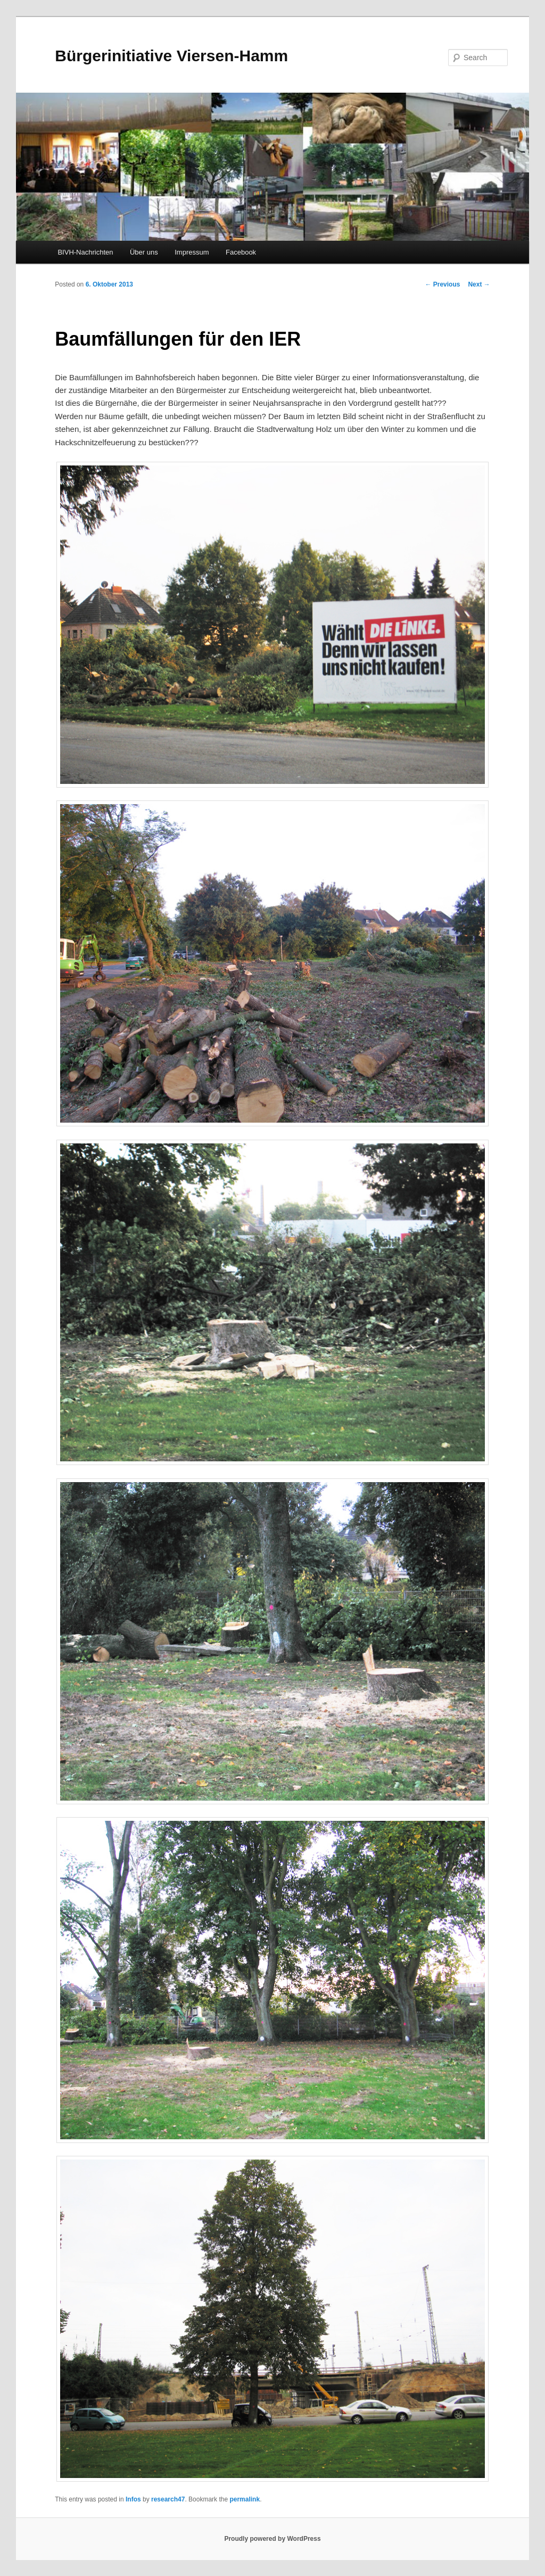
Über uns (144, 252)
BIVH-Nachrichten (85, 252)
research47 (168, 2499)
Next (479, 284)
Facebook (241, 252)
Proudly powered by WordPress (272, 2538)
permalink (244, 2499)
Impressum (192, 252)
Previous (442, 284)
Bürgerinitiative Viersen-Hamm (171, 55)
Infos (133, 2499)
